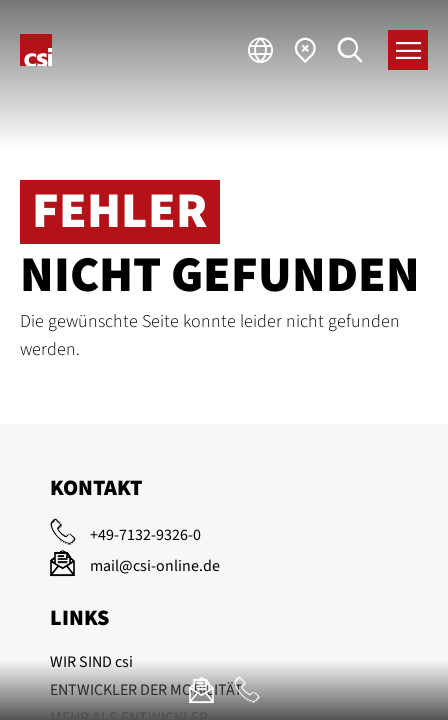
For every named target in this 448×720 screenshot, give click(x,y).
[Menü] (408, 50)
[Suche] (350, 50)
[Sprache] (260, 50)
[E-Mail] (201, 690)
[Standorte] (305, 50)
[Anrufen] (246, 690)
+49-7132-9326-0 (145, 535)
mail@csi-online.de (155, 566)
